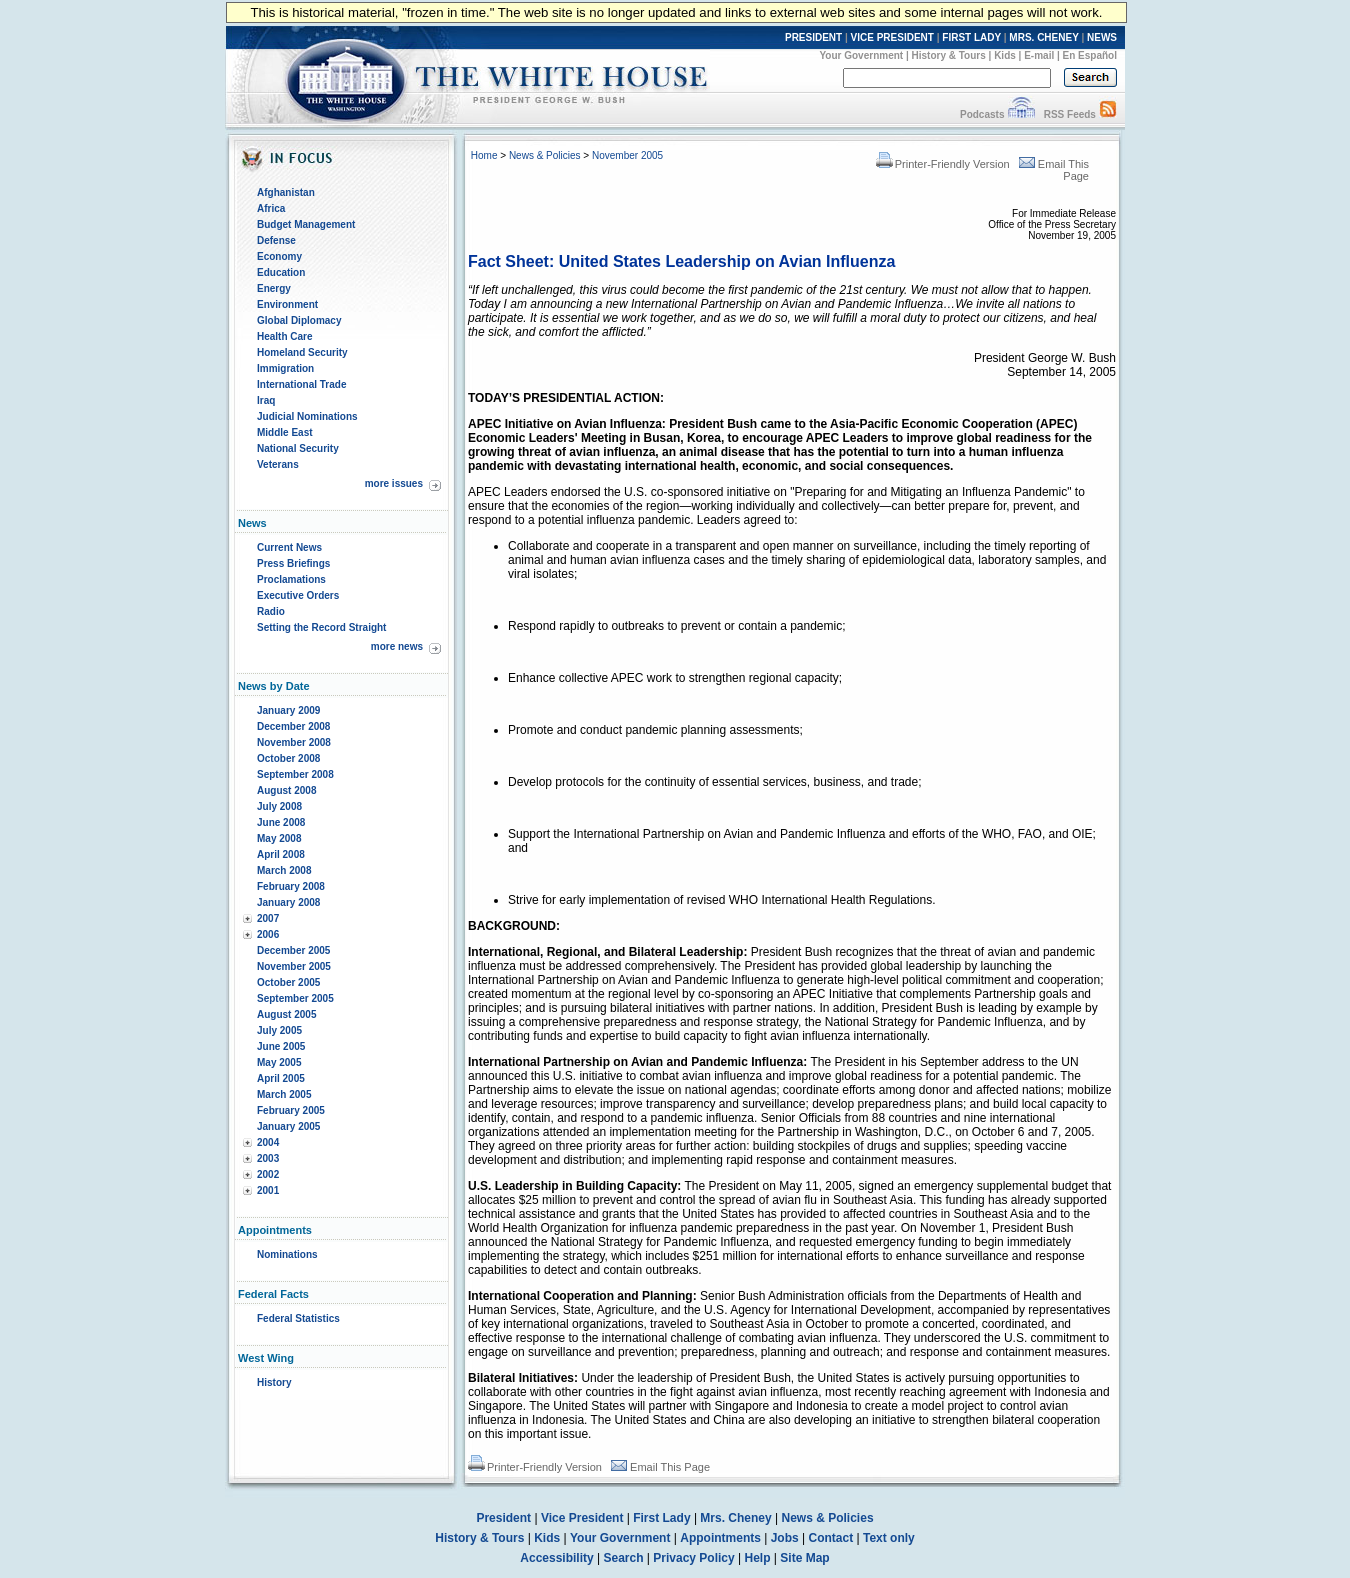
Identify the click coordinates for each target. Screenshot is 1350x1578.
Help (758, 1558)
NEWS (1102, 37)
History (274, 1382)
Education (281, 272)
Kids (1005, 55)
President (503, 1518)
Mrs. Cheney (735, 1518)
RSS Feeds (1070, 114)
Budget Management (306, 224)
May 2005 (279, 1062)
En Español (1090, 55)
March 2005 (284, 1094)
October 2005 (288, 982)
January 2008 (288, 902)
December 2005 (293, 950)
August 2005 (286, 1014)
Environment (287, 304)
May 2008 (279, 838)
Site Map (804, 1558)
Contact (831, 1538)
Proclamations (291, 579)
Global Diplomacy (299, 320)
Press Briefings (293, 563)
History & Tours (949, 55)
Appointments (720, 1538)
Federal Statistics (298, 1318)
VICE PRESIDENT (892, 37)
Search (624, 1558)
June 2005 (281, 1046)
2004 (268, 1142)
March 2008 (284, 870)
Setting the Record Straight (321, 627)
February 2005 (291, 1110)
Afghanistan (286, 192)
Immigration (285, 368)
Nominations (287, 1254)
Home (484, 155)
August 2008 (286, 790)
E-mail (1039, 55)
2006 (268, 934)
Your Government (861, 55)
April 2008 (281, 854)
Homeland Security (302, 352)
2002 (268, 1174)
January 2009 (288, 710)
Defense (276, 240)
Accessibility (556, 1558)
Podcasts (982, 114)
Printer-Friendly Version (943, 164)
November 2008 (294, 742)
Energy (274, 288)
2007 (268, 918)
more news (397, 646)
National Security (298, 448)
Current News (289, 547)
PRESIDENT (813, 37)
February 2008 (291, 886)
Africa (271, 208)
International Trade (301, 384)
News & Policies (545, 155)
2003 (268, 1158)
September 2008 (295, 774)
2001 (268, 1190)
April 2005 (281, 1078)
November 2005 (294, 966)
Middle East (285, 432)
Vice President (582, 1518)
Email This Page (660, 1467)
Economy (279, 256)
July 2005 (279, 1030)
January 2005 (288, 1126)
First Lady (661, 1518)
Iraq (266, 400)
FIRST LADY (971, 37)
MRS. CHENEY (1043, 37)
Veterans (278, 464)
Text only (889, 1538)
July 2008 (279, 806)
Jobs (785, 1538)
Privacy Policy (693, 1558)
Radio (271, 611)
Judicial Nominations (307, 416)
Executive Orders (298, 595)
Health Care (285, 336)
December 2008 (293, 726)
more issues (394, 483)
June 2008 (281, 822)
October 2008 (288, 758)
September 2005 (295, 998)
